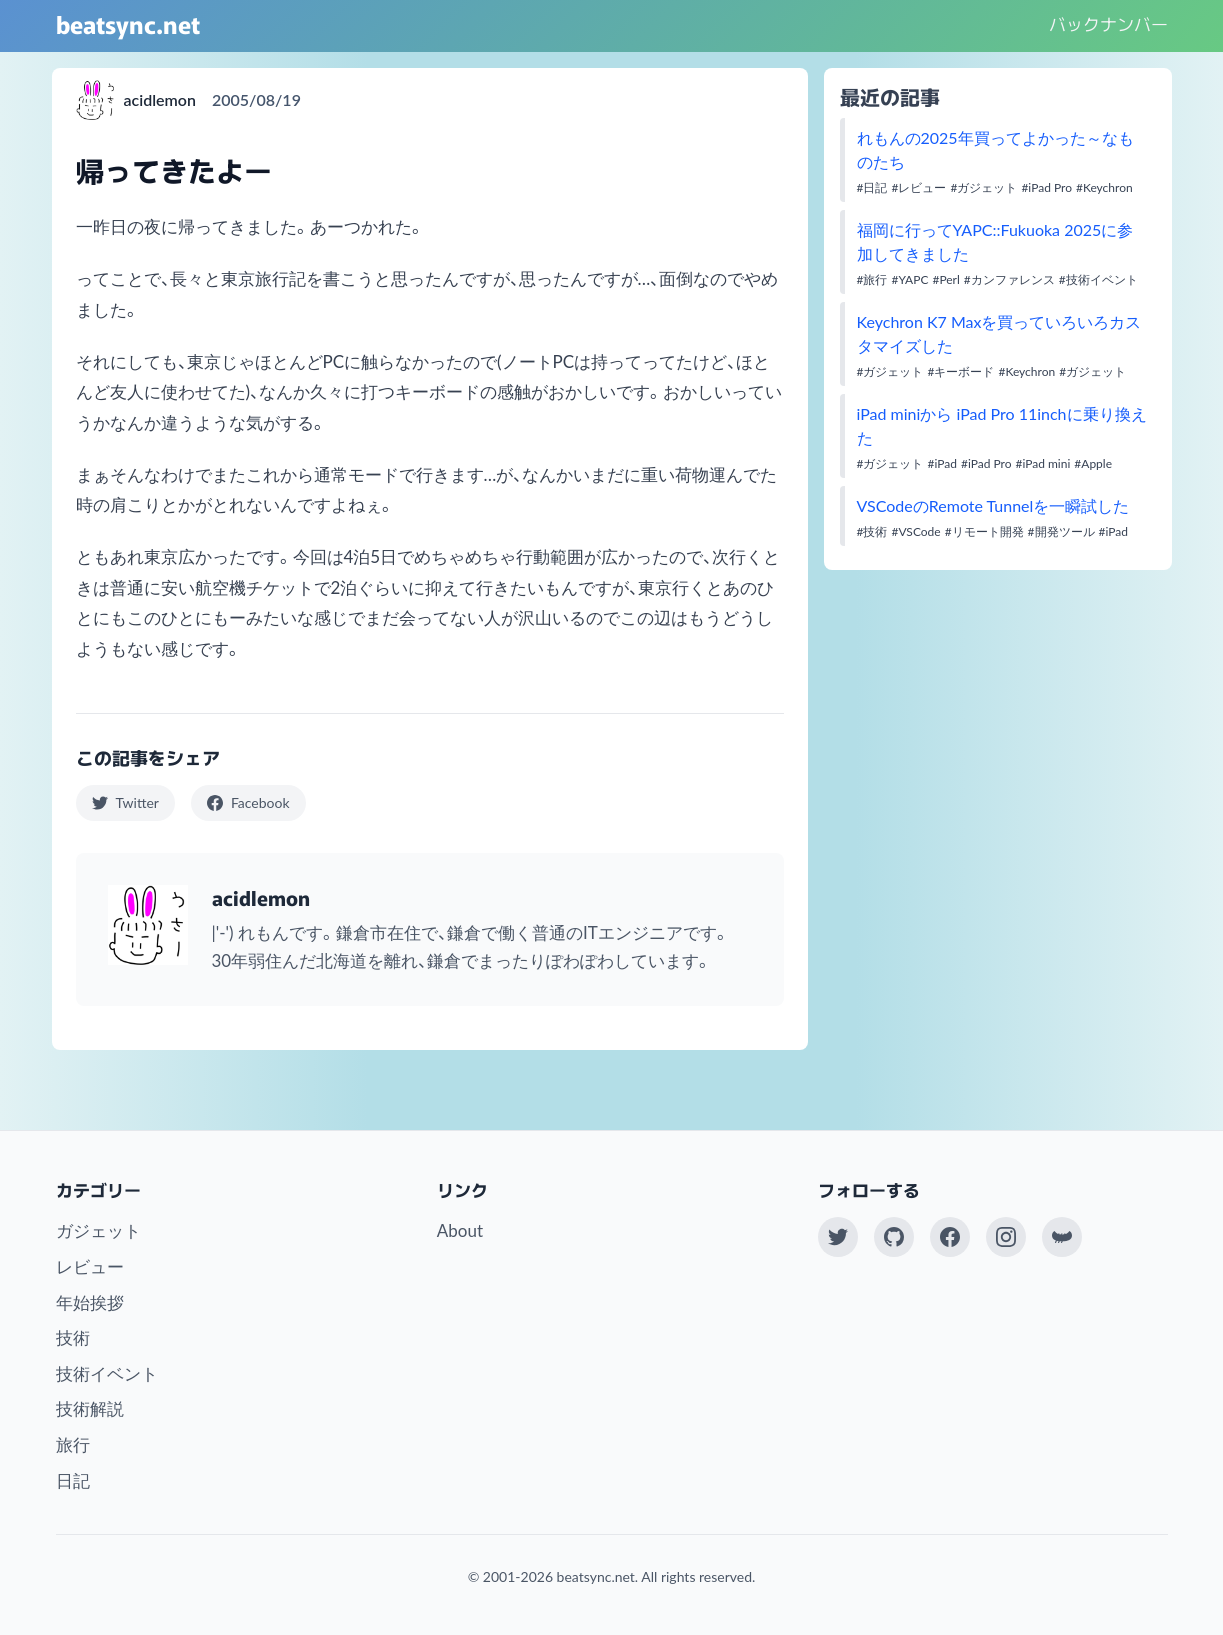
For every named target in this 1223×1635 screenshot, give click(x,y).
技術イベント (107, 1373)
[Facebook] (950, 1237)
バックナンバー (1108, 23)
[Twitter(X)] (838, 1237)
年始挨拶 (90, 1302)
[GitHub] (894, 1237)
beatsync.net (128, 24)
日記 (73, 1480)
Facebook (248, 802)
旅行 (73, 1444)
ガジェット (98, 1230)
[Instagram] (1006, 1237)
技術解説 (90, 1408)
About (460, 1230)
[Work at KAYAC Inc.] (1062, 1237)
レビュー (90, 1266)
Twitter (125, 802)
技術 (73, 1337)
